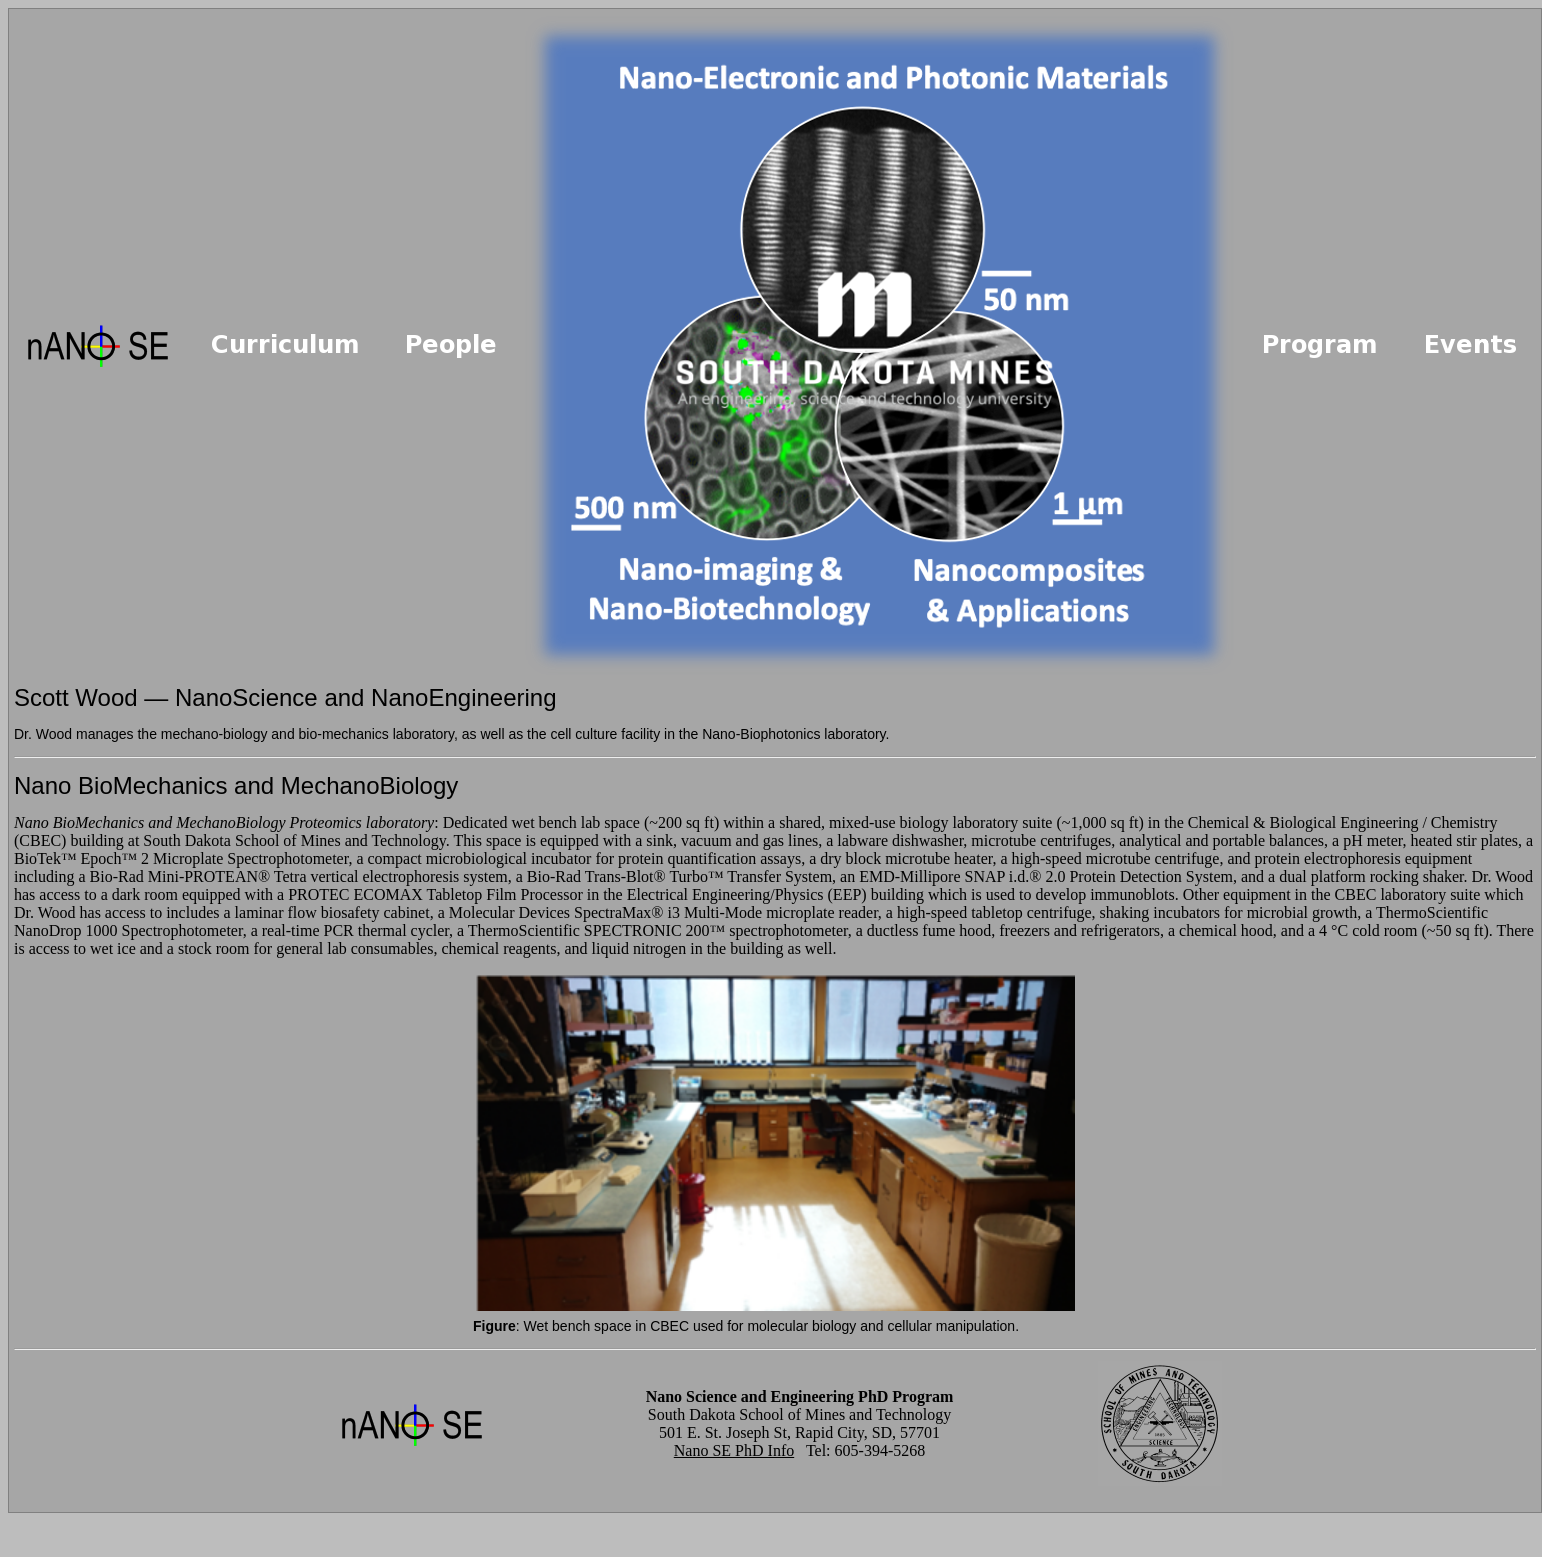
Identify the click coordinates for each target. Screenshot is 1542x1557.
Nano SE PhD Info (734, 1450)
